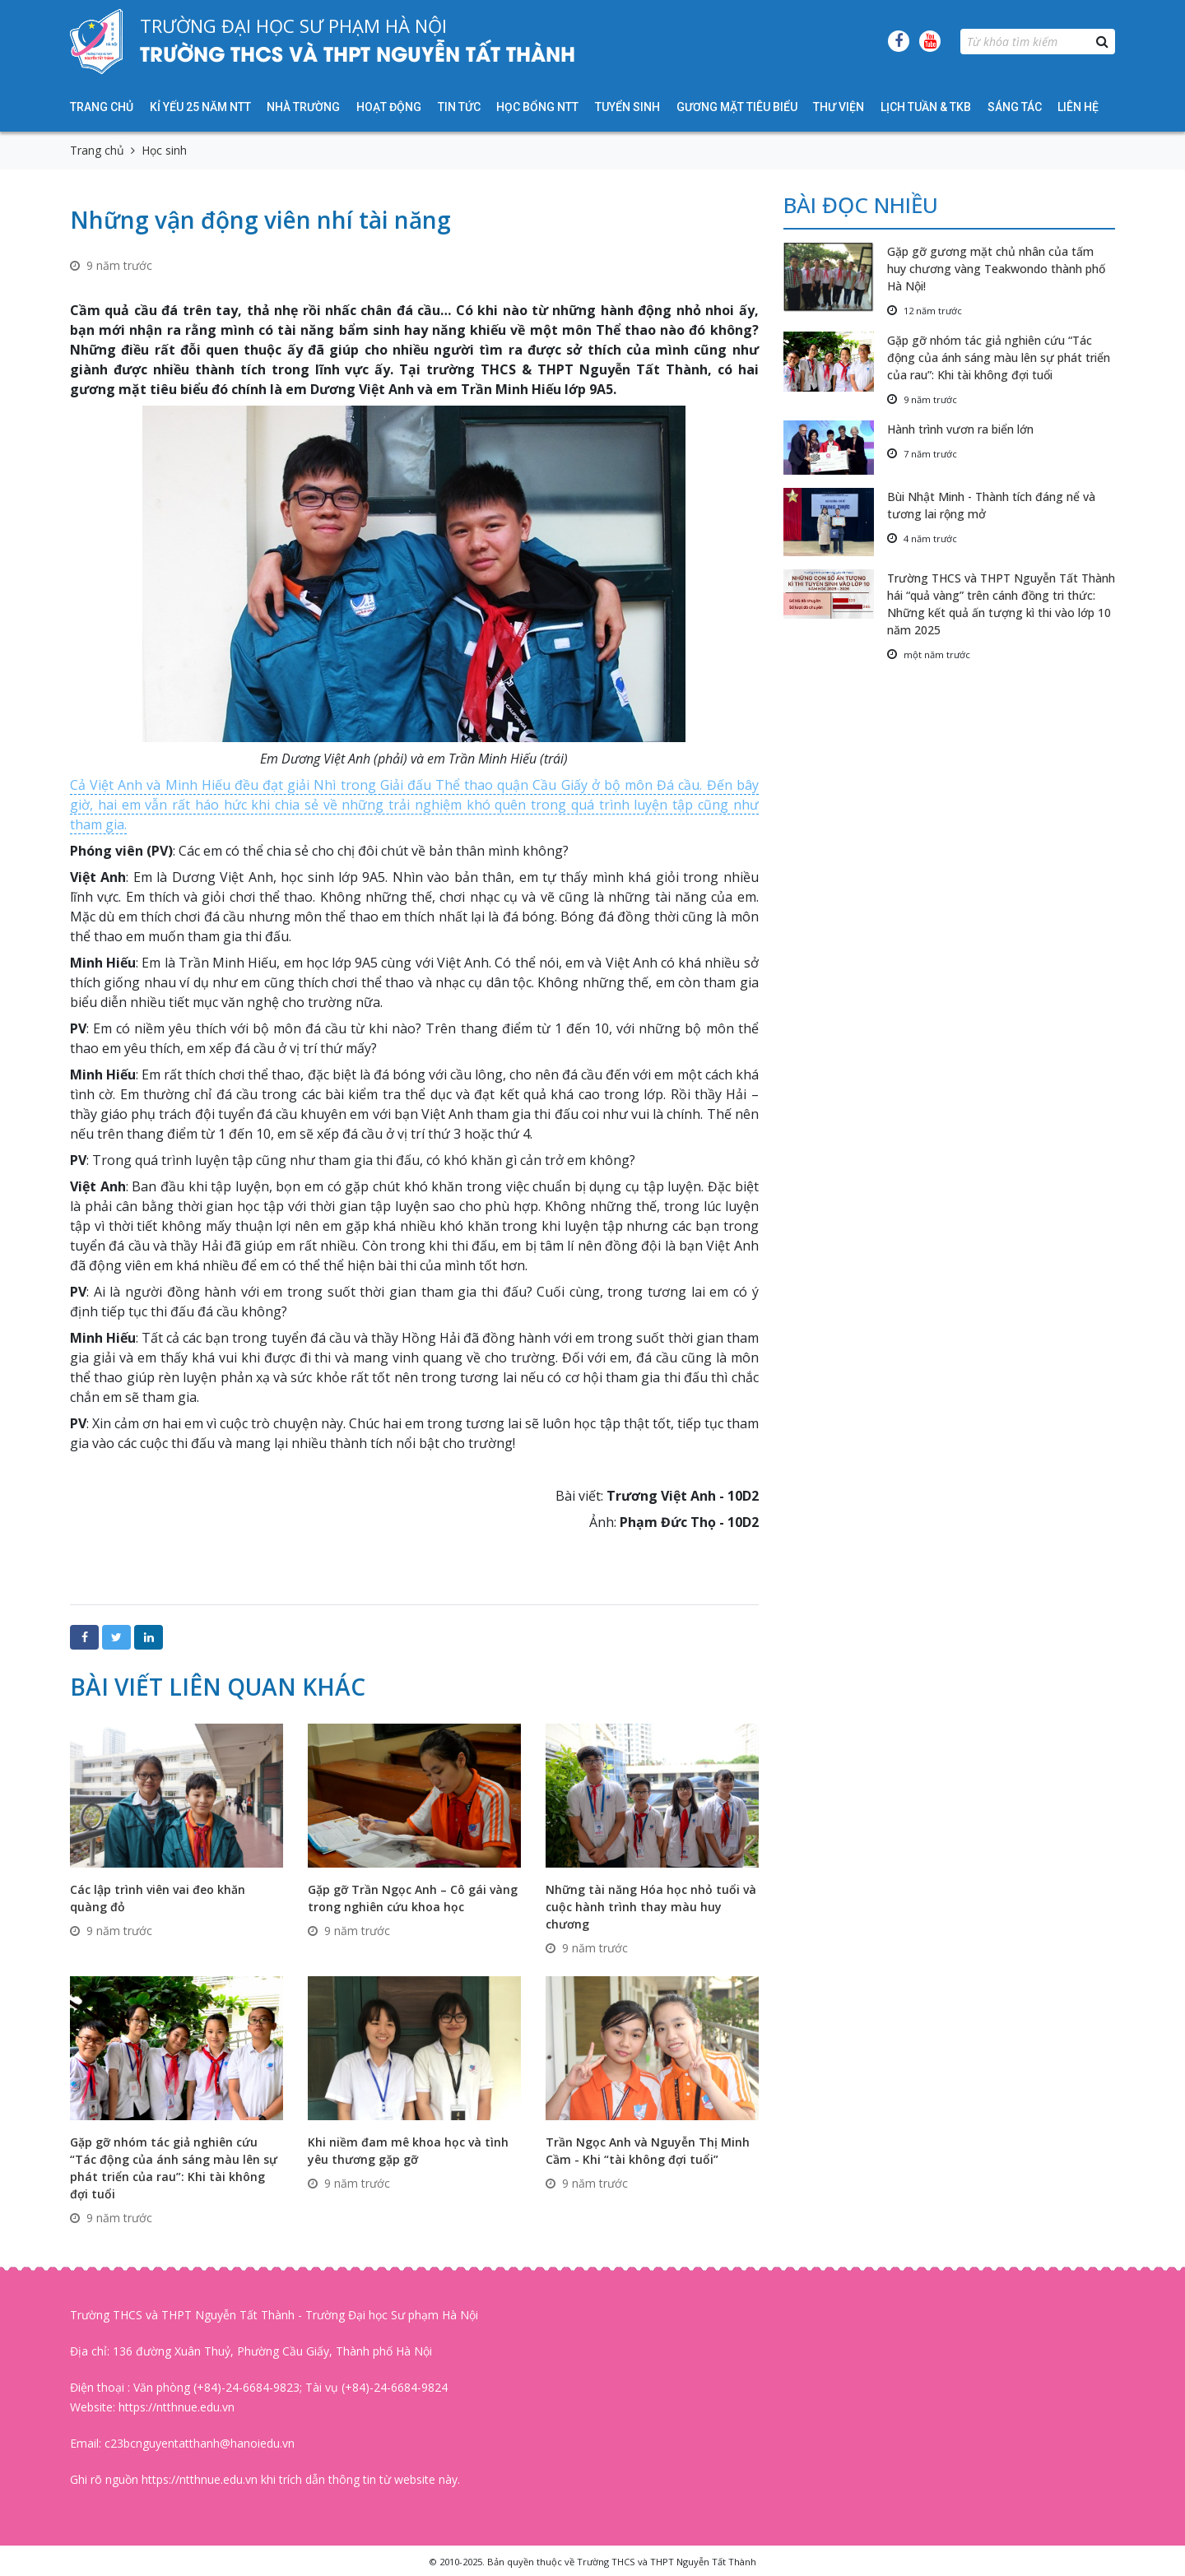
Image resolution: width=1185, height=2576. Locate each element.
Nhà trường (303, 107)
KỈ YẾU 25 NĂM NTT (200, 107)
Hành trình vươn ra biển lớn (960, 429)
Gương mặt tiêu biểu (736, 107)
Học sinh (164, 150)
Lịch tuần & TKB (926, 107)
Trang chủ (101, 107)
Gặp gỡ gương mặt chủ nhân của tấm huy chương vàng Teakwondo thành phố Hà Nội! (996, 269)
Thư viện (838, 107)
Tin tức (459, 107)
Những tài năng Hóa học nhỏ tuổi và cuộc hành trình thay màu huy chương (651, 1907)
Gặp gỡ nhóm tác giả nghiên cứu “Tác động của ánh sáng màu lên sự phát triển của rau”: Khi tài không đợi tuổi (998, 357)
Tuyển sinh (627, 107)
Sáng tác (1015, 107)
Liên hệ (1078, 107)
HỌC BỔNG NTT (537, 107)
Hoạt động (388, 107)
